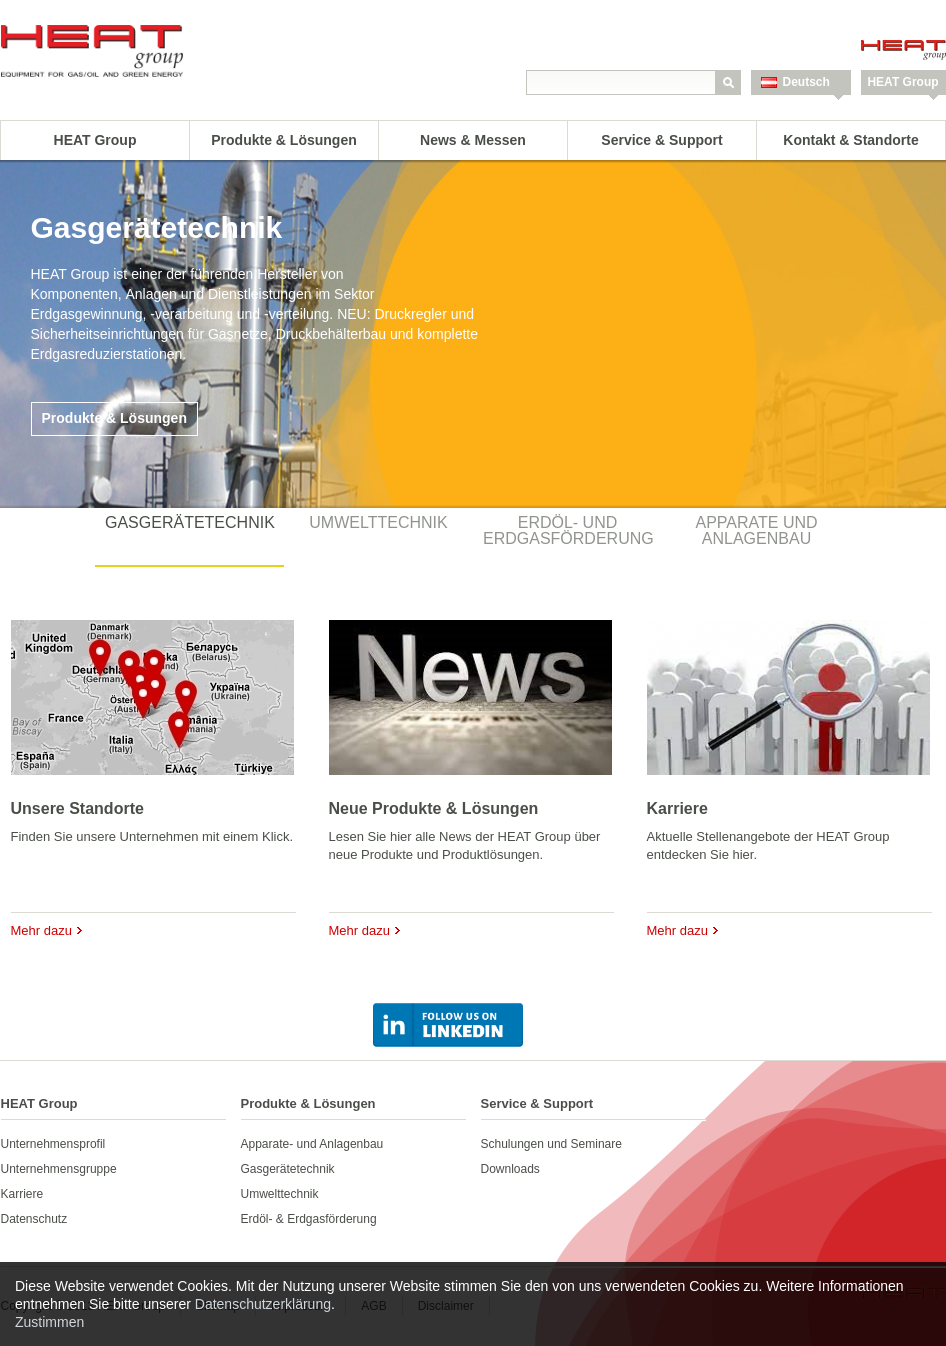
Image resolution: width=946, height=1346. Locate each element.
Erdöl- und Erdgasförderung (568, 530)
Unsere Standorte (77, 808)
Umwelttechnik (378, 522)
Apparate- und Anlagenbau (312, 1144)
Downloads (510, 1169)
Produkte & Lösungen (283, 140)
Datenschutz (34, 1219)
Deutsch (806, 82)
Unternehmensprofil (53, 1144)
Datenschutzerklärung (263, 1304)
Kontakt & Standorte (850, 140)
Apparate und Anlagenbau (756, 530)
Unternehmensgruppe (59, 1169)
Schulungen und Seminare (551, 1144)
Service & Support (661, 140)
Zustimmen (49, 1322)
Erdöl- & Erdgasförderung (309, 1219)
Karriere (677, 808)
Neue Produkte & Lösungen (434, 808)
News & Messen (473, 140)
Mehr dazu (41, 930)
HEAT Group (902, 82)
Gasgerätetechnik (190, 522)
